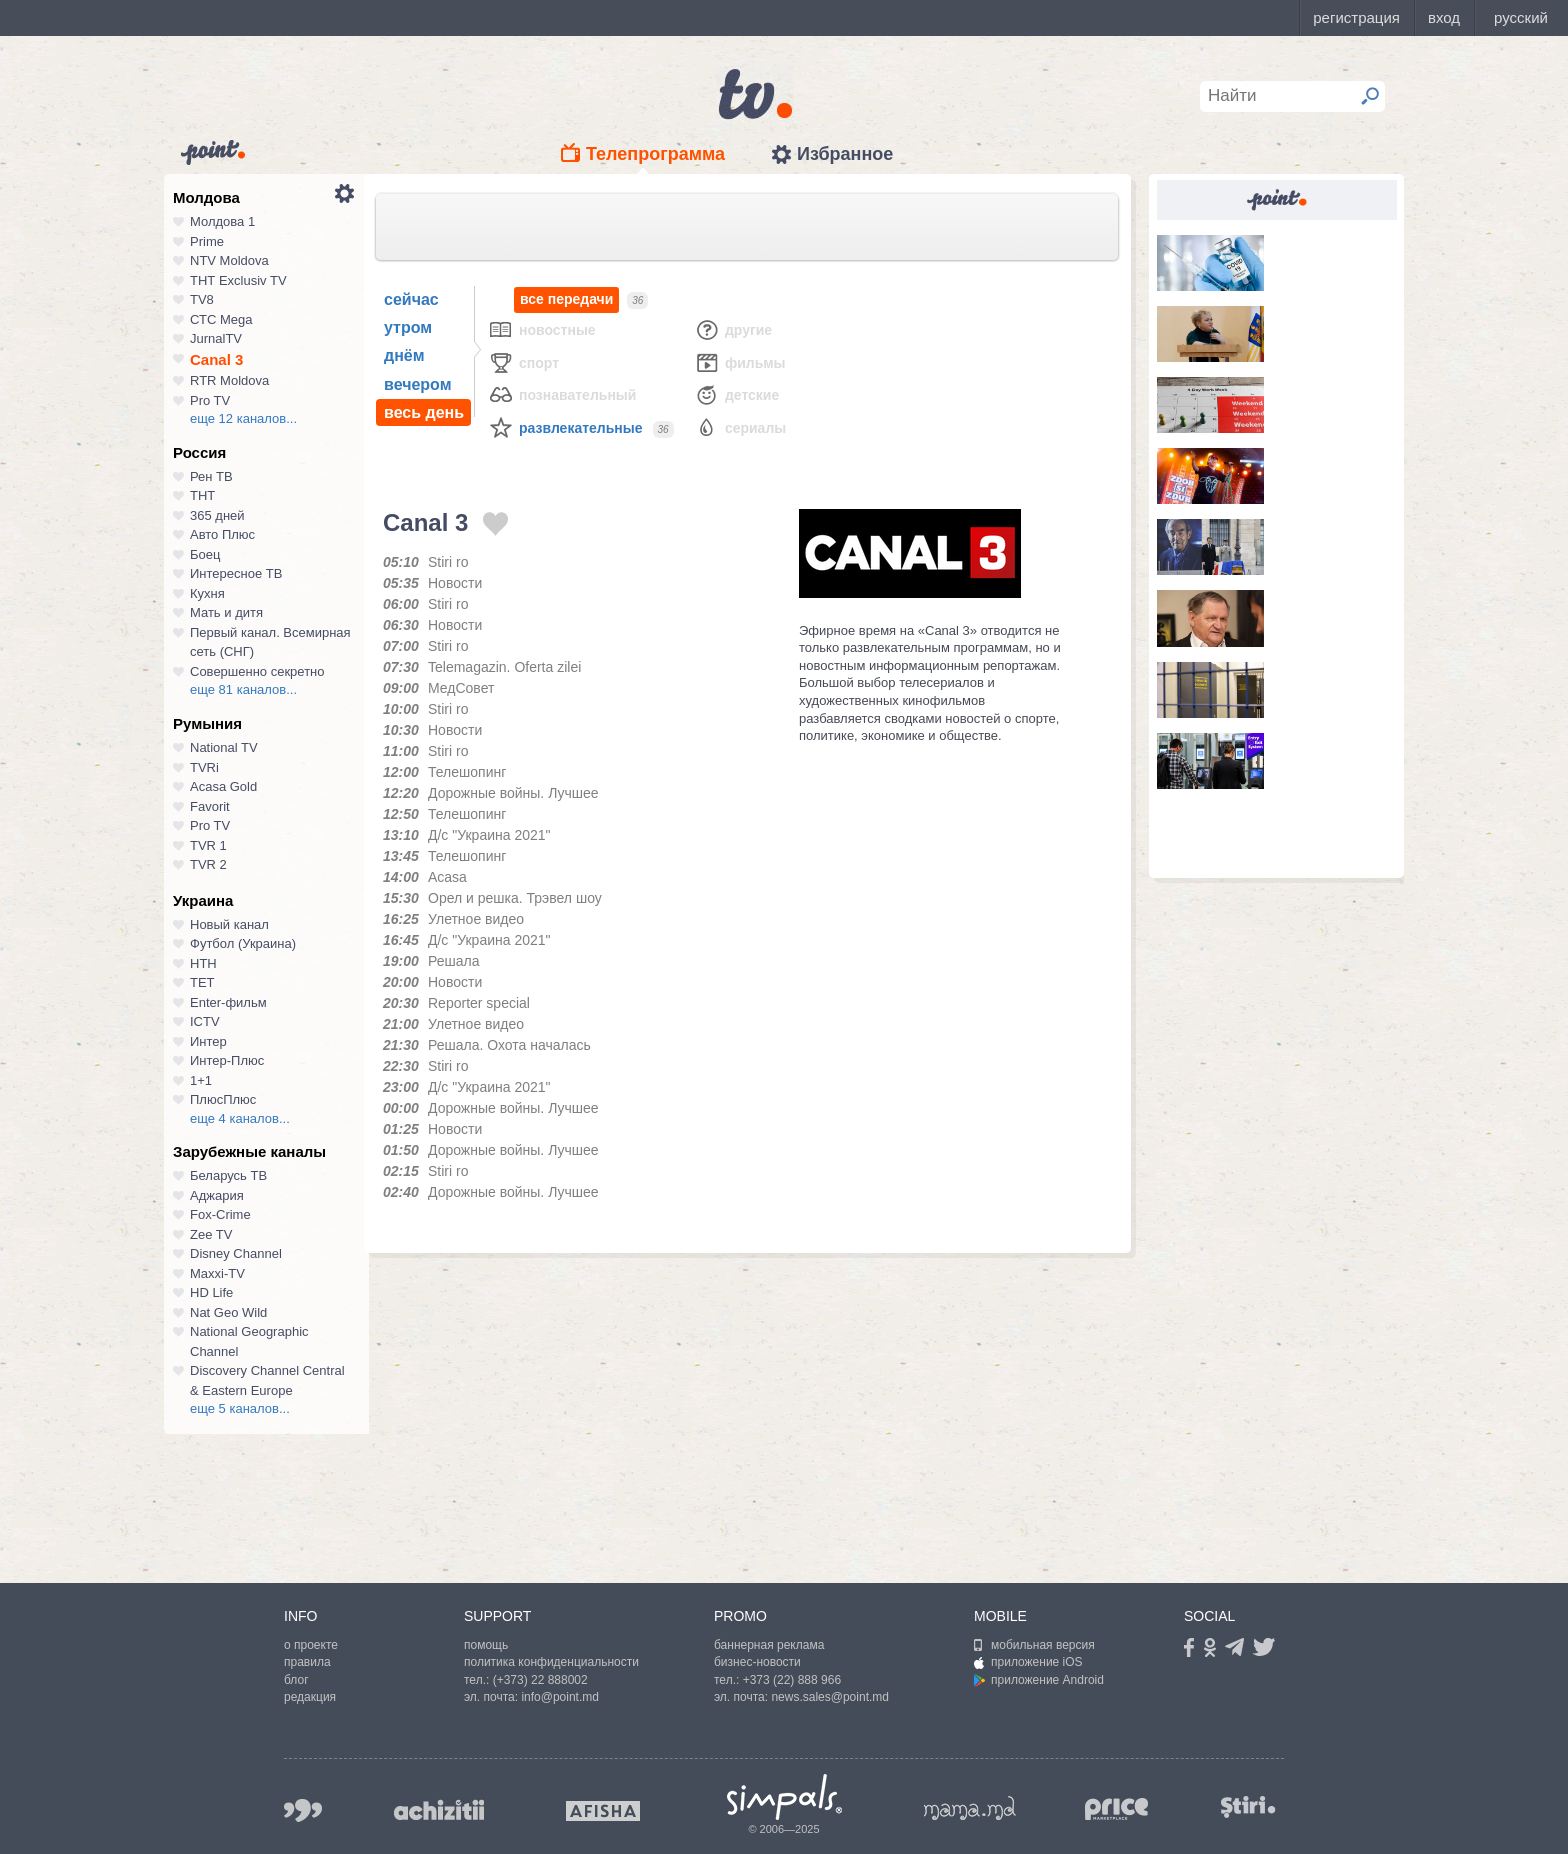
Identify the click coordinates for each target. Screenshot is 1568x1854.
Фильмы (740, 362)
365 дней (217, 515)
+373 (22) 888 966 (792, 1680)
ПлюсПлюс (223, 1099)
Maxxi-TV (217, 1273)
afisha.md (603, 1811)
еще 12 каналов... (243, 418)
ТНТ (202, 495)
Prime (207, 241)
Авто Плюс (222, 534)
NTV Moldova (229, 260)
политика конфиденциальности (551, 1662)
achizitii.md (439, 1810)
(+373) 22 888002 (540, 1680)
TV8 (202, 299)
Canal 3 (216, 359)
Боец (205, 554)
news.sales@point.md (830, 1697)
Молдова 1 (222, 221)
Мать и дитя (226, 612)
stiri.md (1248, 1806)
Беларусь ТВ (228, 1175)
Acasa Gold (223, 786)
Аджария (217, 1195)
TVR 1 (208, 845)
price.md (1117, 1809)
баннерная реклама (769, 1645)
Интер (208, 1041)
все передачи (566, 299)
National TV (224, 747)
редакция (310, 1697)
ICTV (205, 1021)
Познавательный (562, 394)
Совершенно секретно (257, 671)
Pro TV (210, 400)
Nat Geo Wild (228, 1312)
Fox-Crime (220, 1214)
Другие (733, 329)
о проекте (311, 1645)
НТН (203, 963)
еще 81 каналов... (243, 689)
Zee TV (211, 1234)
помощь (486, 1645)
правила (307, 1662)
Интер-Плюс (227, 1060)
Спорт (523, 362)
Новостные (542, 329)
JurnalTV (216, 338)
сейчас (411, 299)
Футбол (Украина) (243, 943)
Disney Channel (236, 1253)
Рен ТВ (211, 476)
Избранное (845, 154)
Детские (736, 394)
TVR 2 (208, 864)
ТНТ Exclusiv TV (238, 280)
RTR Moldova (229, 380)
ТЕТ (202, 982)
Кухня (207, 593)
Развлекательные (565, 427)
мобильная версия (1034, 1645)
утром (408, 327)
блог (296, 1680)
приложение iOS (1028, 1662)
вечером (417, 384)
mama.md (970, 1808)
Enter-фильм (228, 1002)
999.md (303, 1810)
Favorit (210, 806)
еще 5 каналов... (240, 1408)
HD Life (211, 1292)
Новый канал (229, 924)
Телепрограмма (655, 154)
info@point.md (560, 1697)
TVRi (204, 767)
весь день (424, 412)
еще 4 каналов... (240, 1118)
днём (404, 355)
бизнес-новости (757, 1662)
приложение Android (1039, 1680)
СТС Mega (221, 319)
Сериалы (740, 427)
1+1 (201, 1080)
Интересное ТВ (236, 573)
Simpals (784, 1797)
